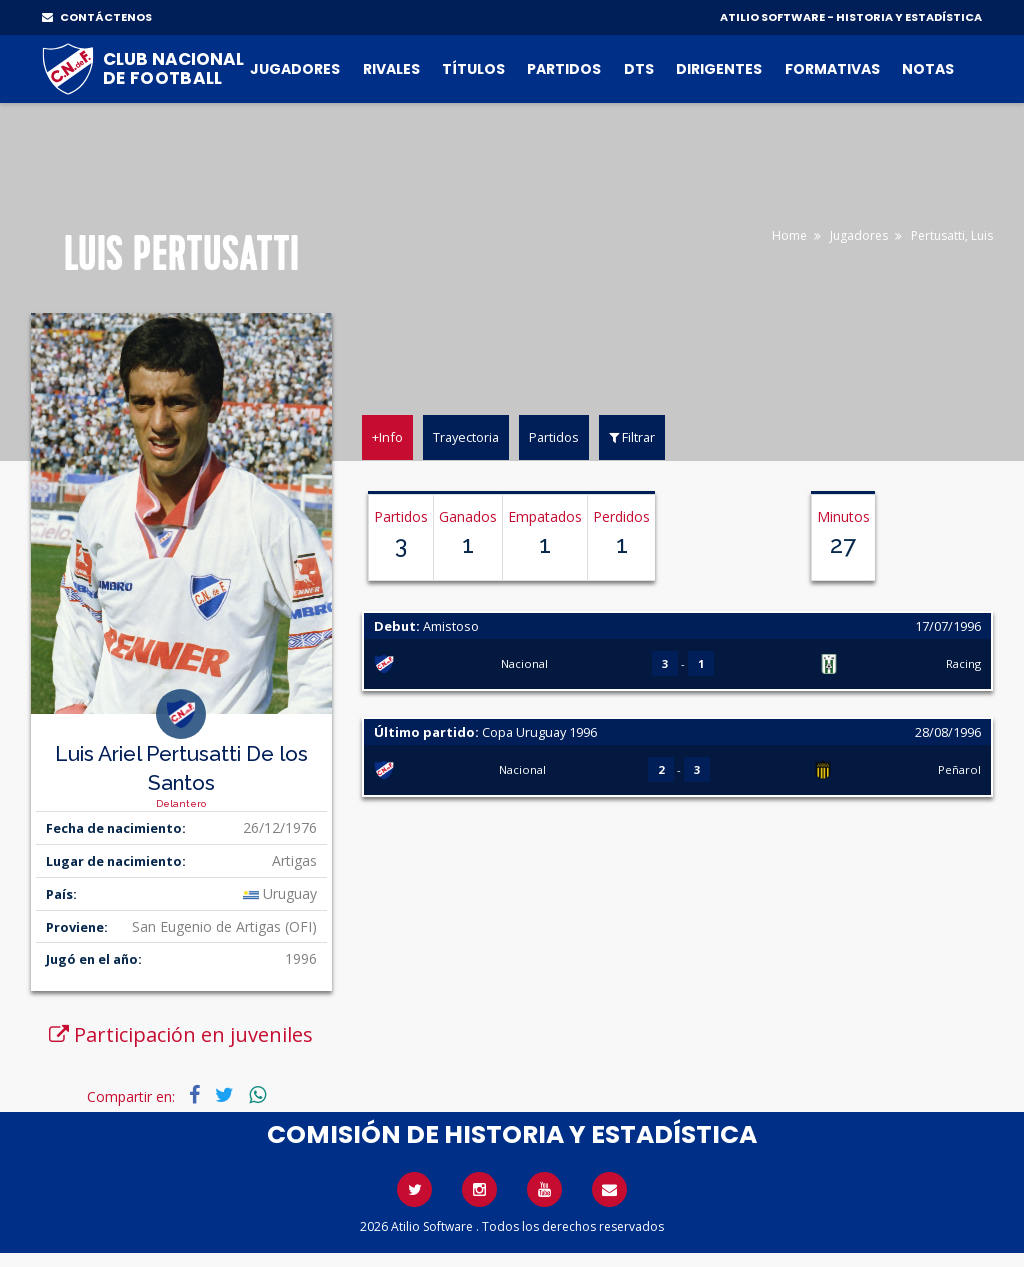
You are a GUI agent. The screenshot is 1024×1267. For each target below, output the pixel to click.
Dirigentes (719, 69)
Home (789, 235)
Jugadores (295, 69)
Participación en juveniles (181, 1034)
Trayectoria (466, 437)
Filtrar (632, 437)
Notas (928, 69)
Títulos (473, 69)
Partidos (564, 69)
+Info (387, 437)
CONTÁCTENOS (97, 17)
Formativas (832, 69)
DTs (639, 69)
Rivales (391, 69)
